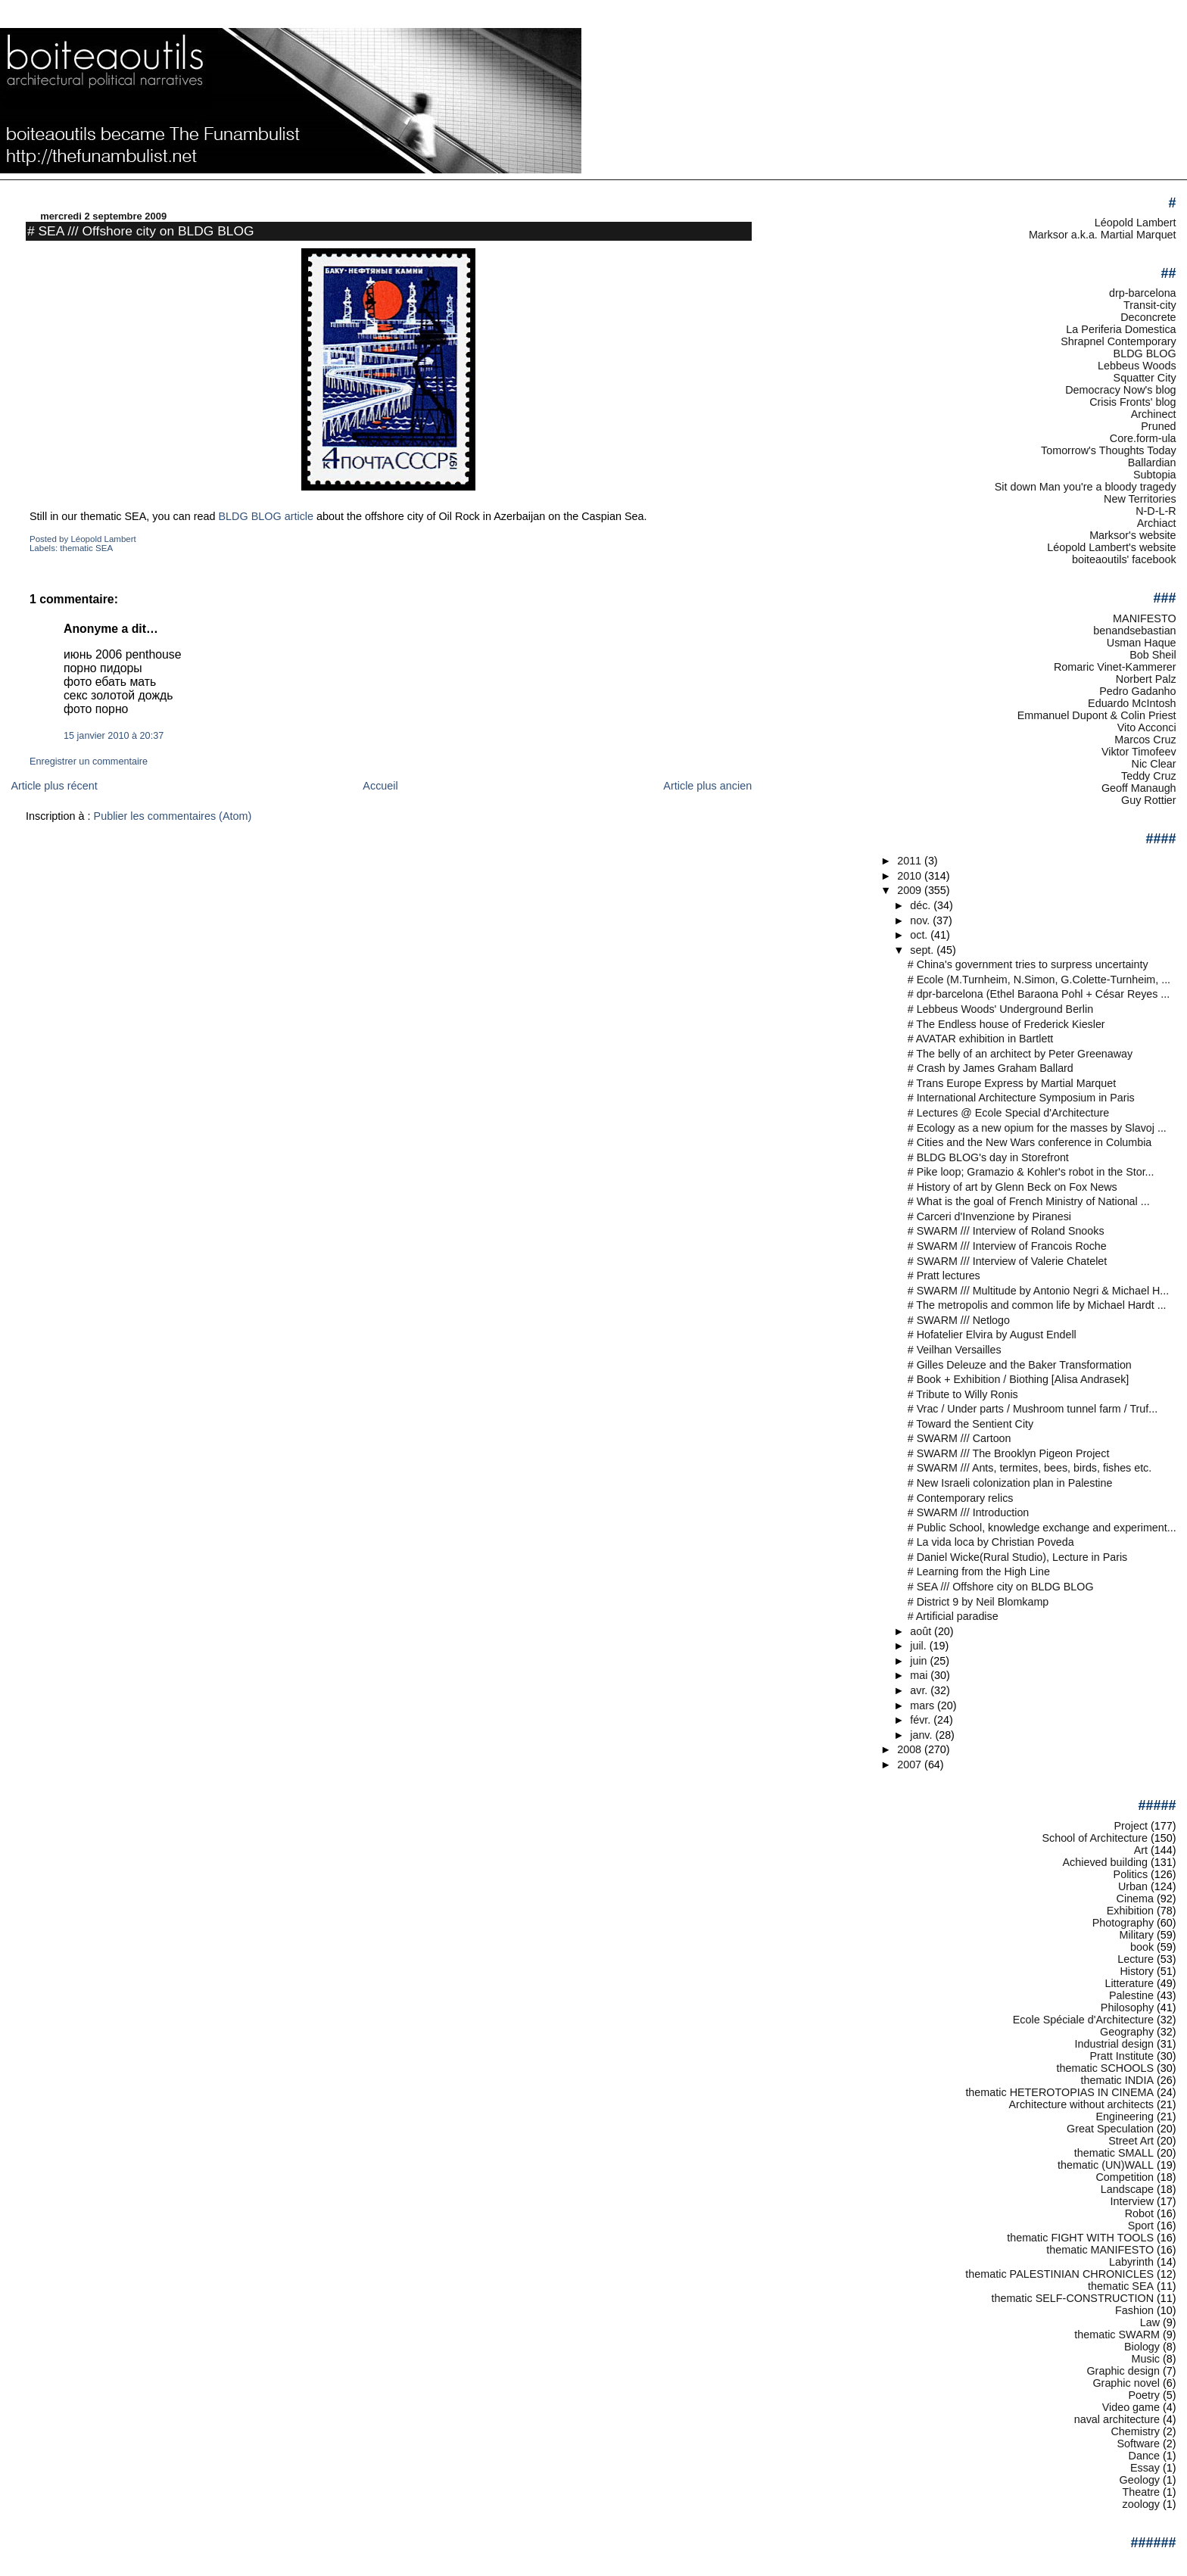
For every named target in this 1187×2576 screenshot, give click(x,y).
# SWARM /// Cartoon (959, 1438)
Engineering (1124, 2116)
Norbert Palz (1146, 679)
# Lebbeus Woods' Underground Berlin (1000, 1009)
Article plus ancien (707, 786)
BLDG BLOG (1145, 353)
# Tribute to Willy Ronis (963, 1394)
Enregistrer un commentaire (89, 761)
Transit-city (1149, 305)
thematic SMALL (1114, 2153)
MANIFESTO (1144, 618)
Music (1146, 2359)
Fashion (1134, 2310)
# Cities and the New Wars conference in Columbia (1030, 1142)
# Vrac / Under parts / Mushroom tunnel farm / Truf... (1032, 1409)
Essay (1145, 2468)
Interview (1132, 2201)
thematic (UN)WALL (1106, 2165)
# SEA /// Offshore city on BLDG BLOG (140, 230)
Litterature (1129, 1983)
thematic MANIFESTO (1100, 2250)
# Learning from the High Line (979, 1571)
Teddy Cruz (1148, 776)
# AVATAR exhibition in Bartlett (981, 1039)
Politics (1131, 1874)
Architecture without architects (1081, 2104)
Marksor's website (1132, 535)
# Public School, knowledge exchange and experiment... (1042, 1528)
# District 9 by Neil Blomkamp (978, 1602)
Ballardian (1152, 462)
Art (1141, 1850)
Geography (1127, 2032)
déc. (921, 905)
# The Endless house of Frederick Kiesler (1006, 1024)
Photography (1123, 1923)
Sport (1141, 2225)
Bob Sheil (1152, 655)
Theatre (1142, 2492)
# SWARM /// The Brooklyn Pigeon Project (1009, 1453)
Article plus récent (54, 786)
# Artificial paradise (953, 1616)
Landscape (1127, 2189)
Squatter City (1145, 378)
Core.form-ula (1143, 438)
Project (1131, 1826)
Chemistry (1135, 2431)
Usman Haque (1141, 643)
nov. (921, 920)
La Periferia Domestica (1121, 329)
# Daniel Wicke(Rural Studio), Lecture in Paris (1018, 1557)
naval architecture (1117, 2419)
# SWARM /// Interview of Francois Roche (1007, 1246)
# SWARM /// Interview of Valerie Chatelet (1008, 1261)
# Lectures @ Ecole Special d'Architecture (1008, 1113)
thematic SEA (86, 548)
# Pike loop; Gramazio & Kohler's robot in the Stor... (1031, 1172)
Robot (1139, 2213)
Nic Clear (1154, 764)
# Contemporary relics (961, 1498)
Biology (1142, 2347)
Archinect (1153, 414)
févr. (921, 1720)
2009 (910, 890)
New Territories (1140, 499)
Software (1138, 2443)
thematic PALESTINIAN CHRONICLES (1059, 2274)
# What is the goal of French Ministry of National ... (1029, 1201)
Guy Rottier (1148, 800)
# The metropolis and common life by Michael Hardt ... (1037, 1305)
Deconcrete (1148, 317)
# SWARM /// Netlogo (959, 1320)
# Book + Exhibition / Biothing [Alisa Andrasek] (1018, 1379)
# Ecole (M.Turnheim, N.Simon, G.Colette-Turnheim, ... (1039, 979)
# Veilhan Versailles (955, 1350)
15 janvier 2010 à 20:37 (114, 735)
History (1137, 1971)
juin (920, 1661)
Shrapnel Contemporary (1118, 341)
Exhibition (1130, 1911)
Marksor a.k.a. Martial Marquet (1102, 235)
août (922, 1631)
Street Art (1131, 2141)
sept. (923, 950)
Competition (1124, 2177)
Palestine (1131, 1995)
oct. (920, 935)
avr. (920, 1690)
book (1142, 1947)
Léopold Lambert (1135, 222)
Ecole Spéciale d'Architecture (1083, 2020)
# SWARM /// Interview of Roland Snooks (1006, 1231)
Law (1150, 2322)
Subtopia (1154, 475)
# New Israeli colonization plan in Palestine (1010, 1483)
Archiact (1156, 523)
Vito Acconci (1146, 727)
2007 (910, 1764)
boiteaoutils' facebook (1124, 559)
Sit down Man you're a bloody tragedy (1085, 487)
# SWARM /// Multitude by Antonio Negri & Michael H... (1039, 1291)
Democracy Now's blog (1120, 390)
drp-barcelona (1142, 293)
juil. (919, 1646)
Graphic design (1123, 2371)
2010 (910, 876)
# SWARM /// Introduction (969, 1512)
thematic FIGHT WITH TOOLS (1080, 2238)
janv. (922, 1735)
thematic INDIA (1117, 2080)
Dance (1145, 2456)
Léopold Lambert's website (1111, 547)
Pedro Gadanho (1137, 691)
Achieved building (1105, 1862)
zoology (1142, 2504)
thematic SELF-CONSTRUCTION (1072, 2298)
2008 (910, 1749)
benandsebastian (1134, 631)
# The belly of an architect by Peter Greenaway (1020, 1054)
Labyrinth (1131, 2262)
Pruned (1158, 426)
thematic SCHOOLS (1105, 2068)
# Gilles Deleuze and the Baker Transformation (1020, 1365)
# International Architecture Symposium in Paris (1021, 1098)
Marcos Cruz (1145, 740)
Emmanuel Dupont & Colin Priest (1096, 715)
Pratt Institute (1121, 2056)
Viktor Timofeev (1138, 752)
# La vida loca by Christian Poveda (991, 1542)
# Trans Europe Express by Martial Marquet (1012, 1083)
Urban (1133, 1886)
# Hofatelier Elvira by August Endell (992, 1334)
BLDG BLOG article (268, 516)
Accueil (380, 786)
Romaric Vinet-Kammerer (1115, 667)
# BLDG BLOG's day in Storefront (988, 1157)
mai (920, 1675)
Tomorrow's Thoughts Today (1108, 450)
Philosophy (1127, 2007)
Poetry (1145, 2395)
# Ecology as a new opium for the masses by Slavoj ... (1037, 1128)
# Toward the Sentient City (970, 1424)
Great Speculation (1110, 2129)
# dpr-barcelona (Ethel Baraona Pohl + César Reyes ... (1039, 994)
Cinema (1135, 1898)
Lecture (1135, 1959)
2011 (910, 861)
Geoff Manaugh (1138, 788)
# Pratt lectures (944, 1275)
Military (1137, 1935)
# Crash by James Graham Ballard (990, 1068)
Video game (1131, 2407)
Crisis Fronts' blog (1132, 402)
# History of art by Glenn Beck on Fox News (1012, 1187)
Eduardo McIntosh (1132, 703)
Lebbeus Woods (1137, 366)
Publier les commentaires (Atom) (173, 816)
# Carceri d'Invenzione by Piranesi (989, 1216)
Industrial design (1114, 2044)
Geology (1140, 2480)
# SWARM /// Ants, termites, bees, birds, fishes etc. (1030, 1468)
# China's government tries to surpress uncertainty (1028, 964)
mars (923, 1705)
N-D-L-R (1156, 511)
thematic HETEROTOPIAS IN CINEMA (1059, 2092)
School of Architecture (1095, 1838)
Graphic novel (1126, 2383)
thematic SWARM (1117, 2334)
